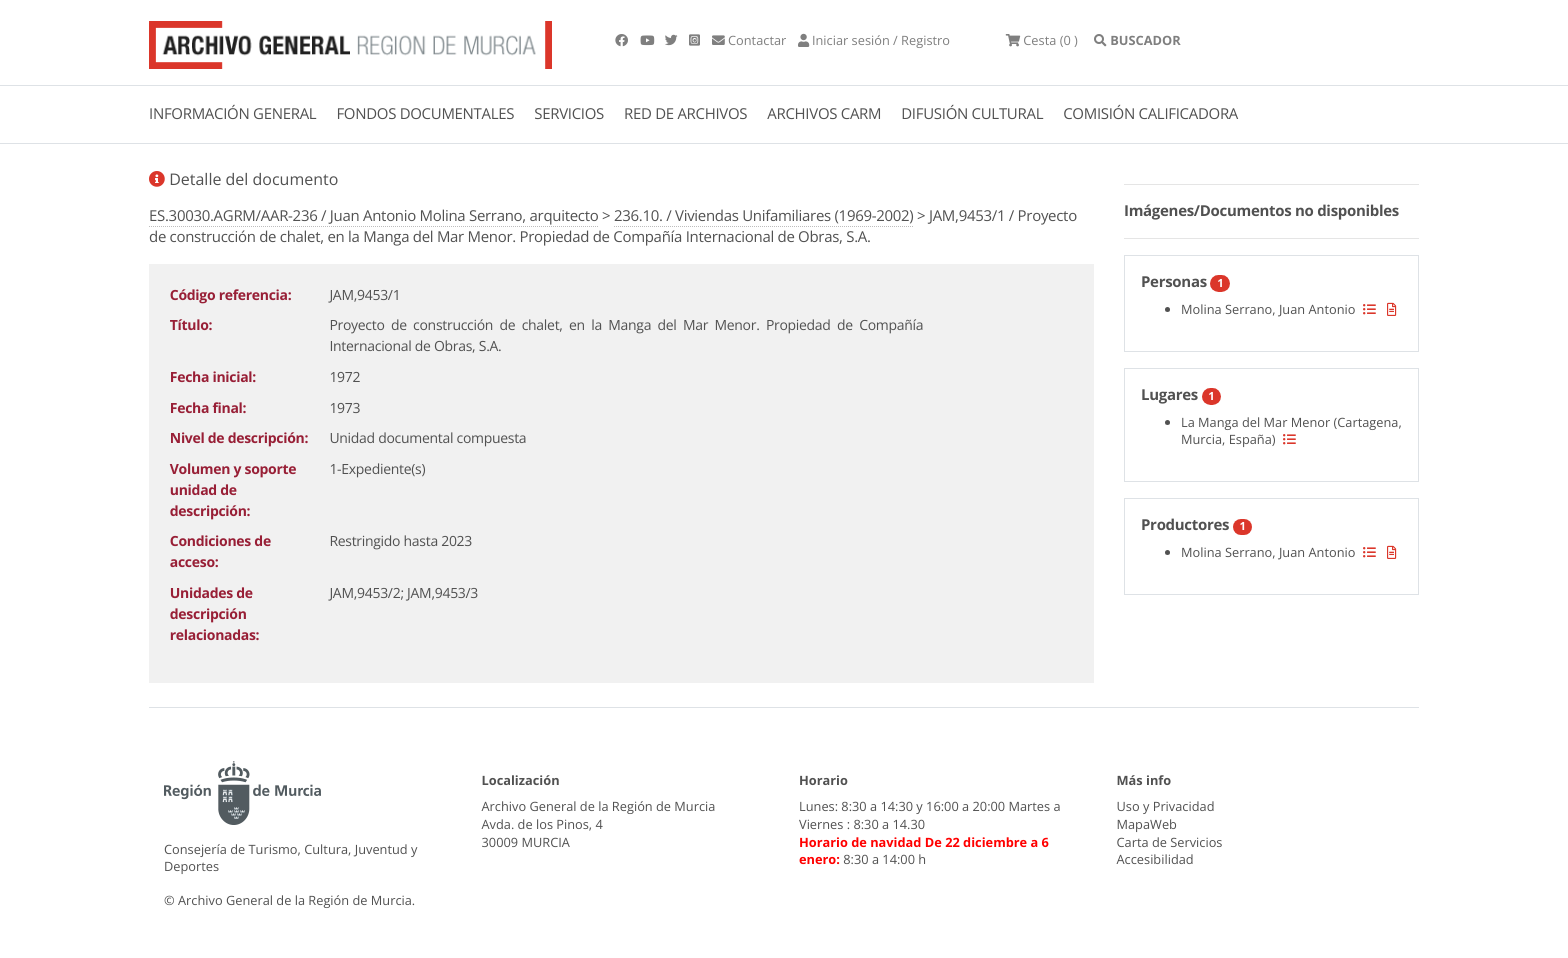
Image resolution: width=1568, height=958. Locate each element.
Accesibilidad (1155, 859)
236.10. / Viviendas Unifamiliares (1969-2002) (764, 216)
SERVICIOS (569, 114)
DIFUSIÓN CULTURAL (972, 114)
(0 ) (1042, 40)
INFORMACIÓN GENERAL (232, 114)
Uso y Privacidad (1166, 806)
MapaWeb (1147, 824)
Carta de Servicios (1170, 842)
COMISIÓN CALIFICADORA (1150, 114)
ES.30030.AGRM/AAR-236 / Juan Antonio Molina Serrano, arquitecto (373, 216)
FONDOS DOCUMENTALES (425, 114)
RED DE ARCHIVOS (685, 114)
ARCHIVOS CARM (824, 114)
